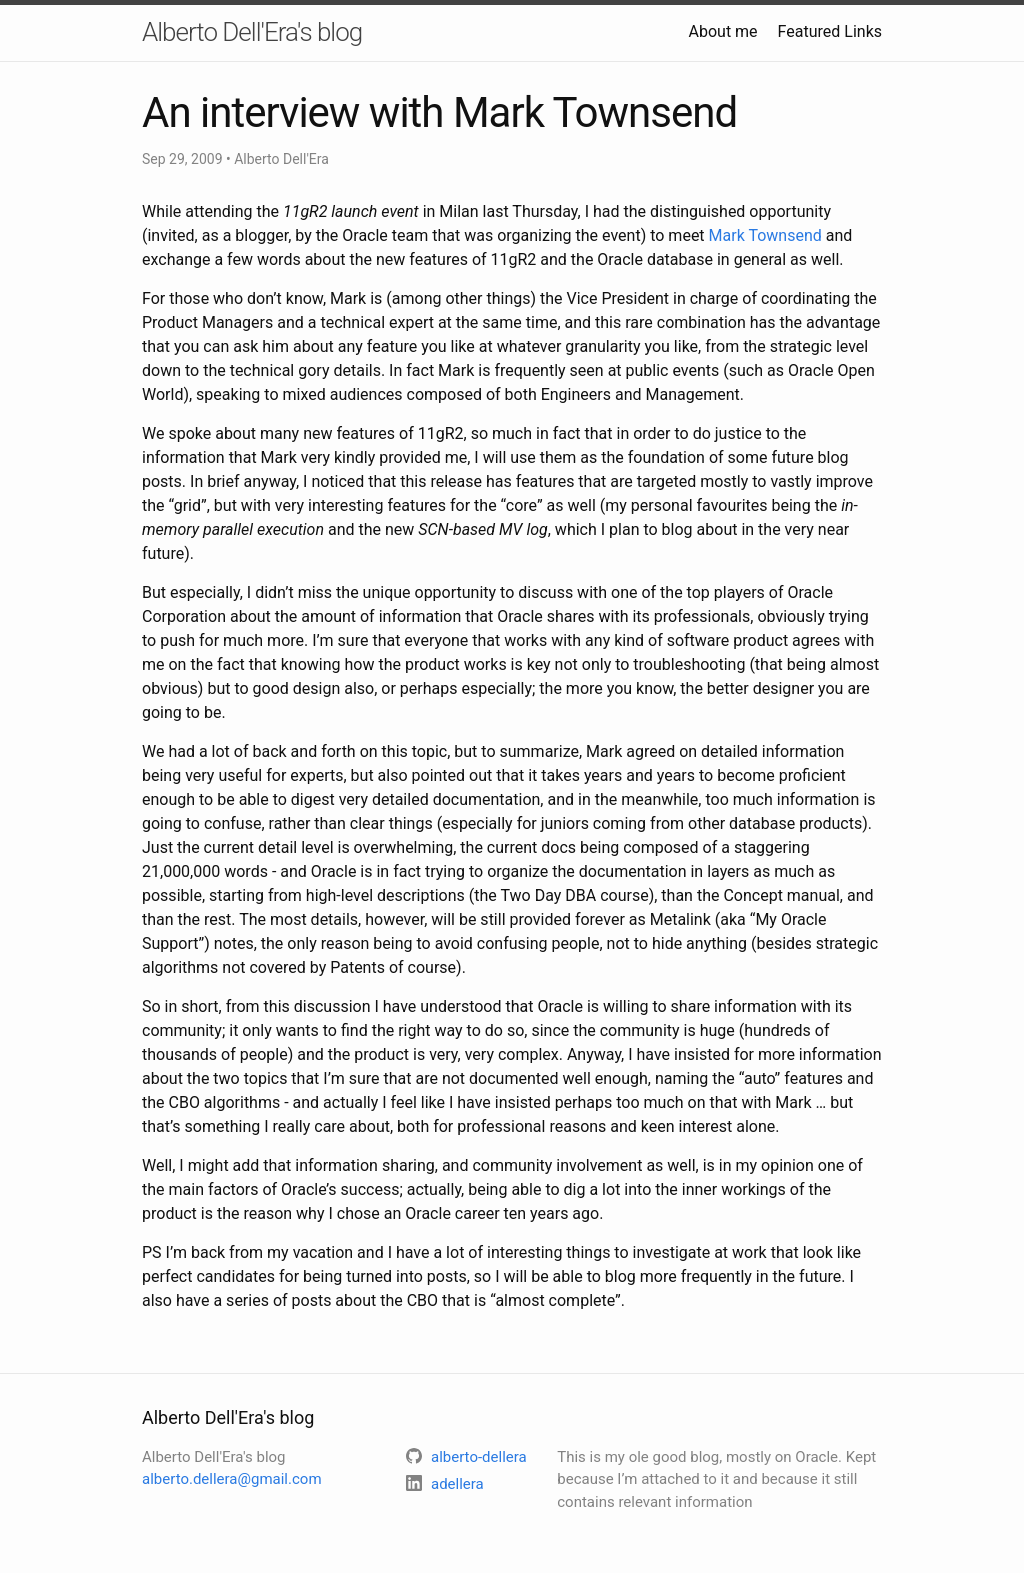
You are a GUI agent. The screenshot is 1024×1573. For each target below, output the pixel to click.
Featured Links (830, 31)
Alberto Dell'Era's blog (252, 32)
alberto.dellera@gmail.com (232, 1479)
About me (723, 31)
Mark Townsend (765, 235)
